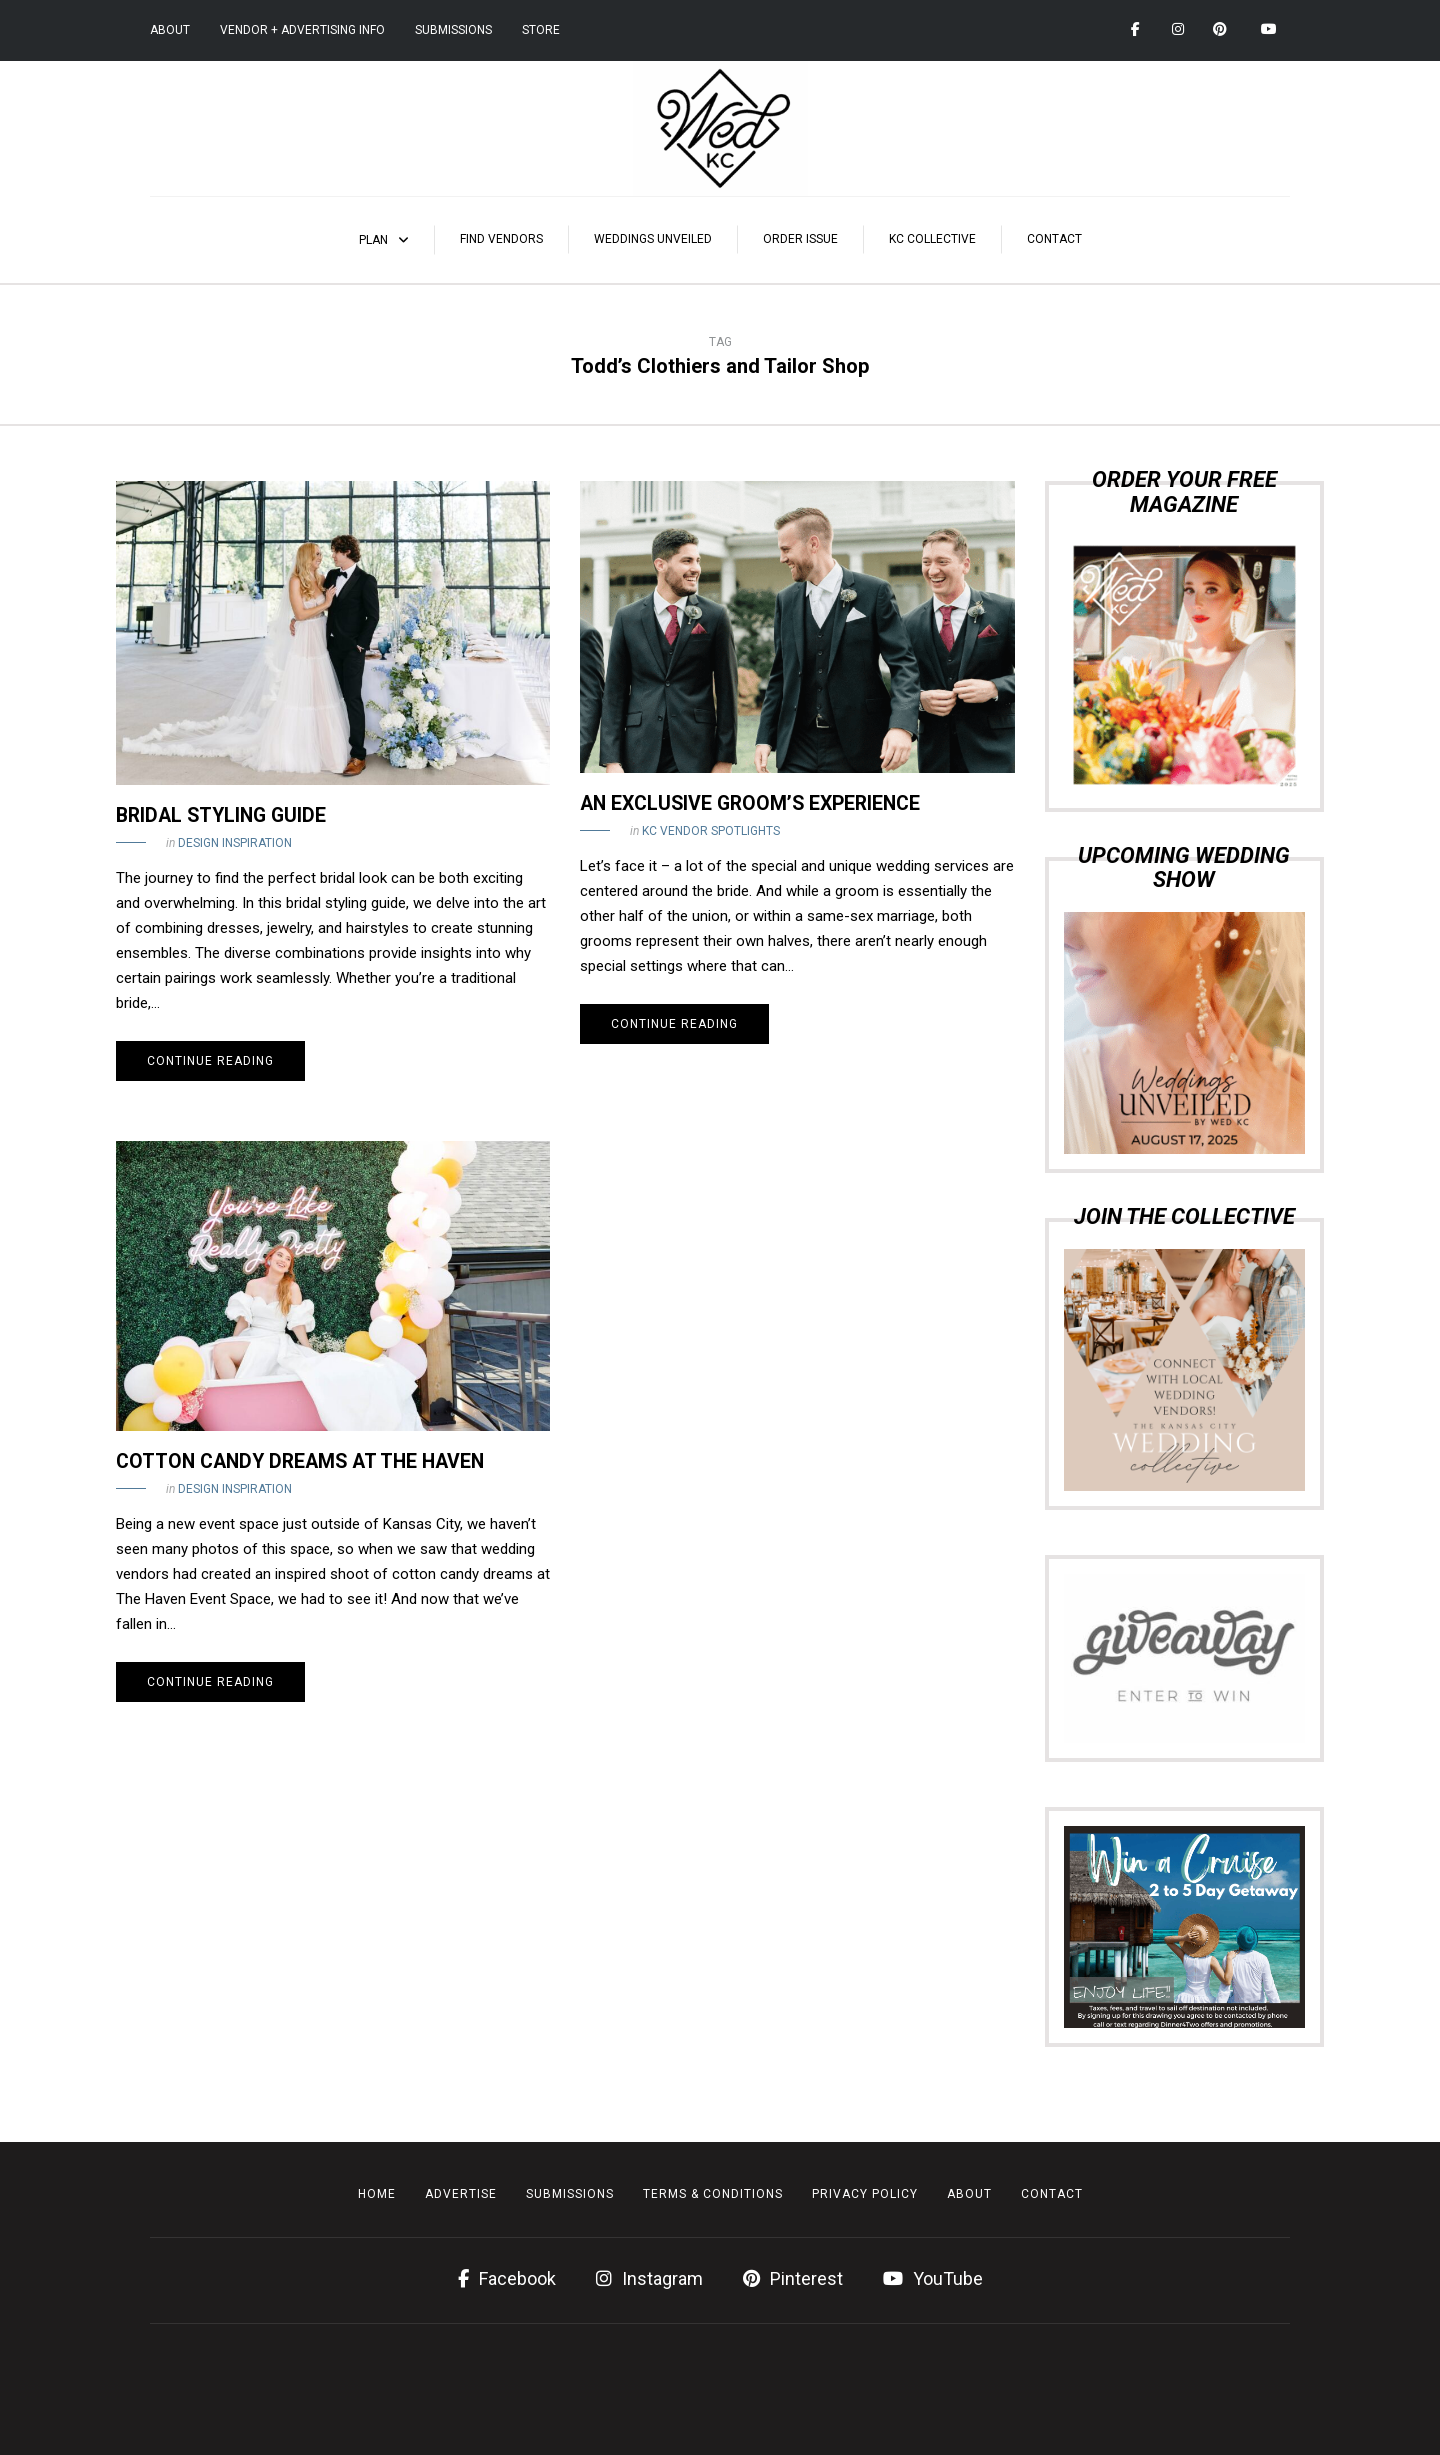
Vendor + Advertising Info (302, 30)
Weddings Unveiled (653, 239)
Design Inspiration (235, 843)
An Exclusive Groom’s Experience (750, 803)
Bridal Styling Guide (221, 815)
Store (541, 30)
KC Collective (932, 239)
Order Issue (800, 239)
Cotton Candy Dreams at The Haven (300, 1461)
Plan (373, 240)
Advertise (461, 2194)
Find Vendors (501, 239)
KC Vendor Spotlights (711, 831)
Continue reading (210, 1061)
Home (377, 2194)
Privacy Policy (865, 2194)
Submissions (453, 30)
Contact (1054, 239)
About (170, 30)
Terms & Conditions (713, 2194)
